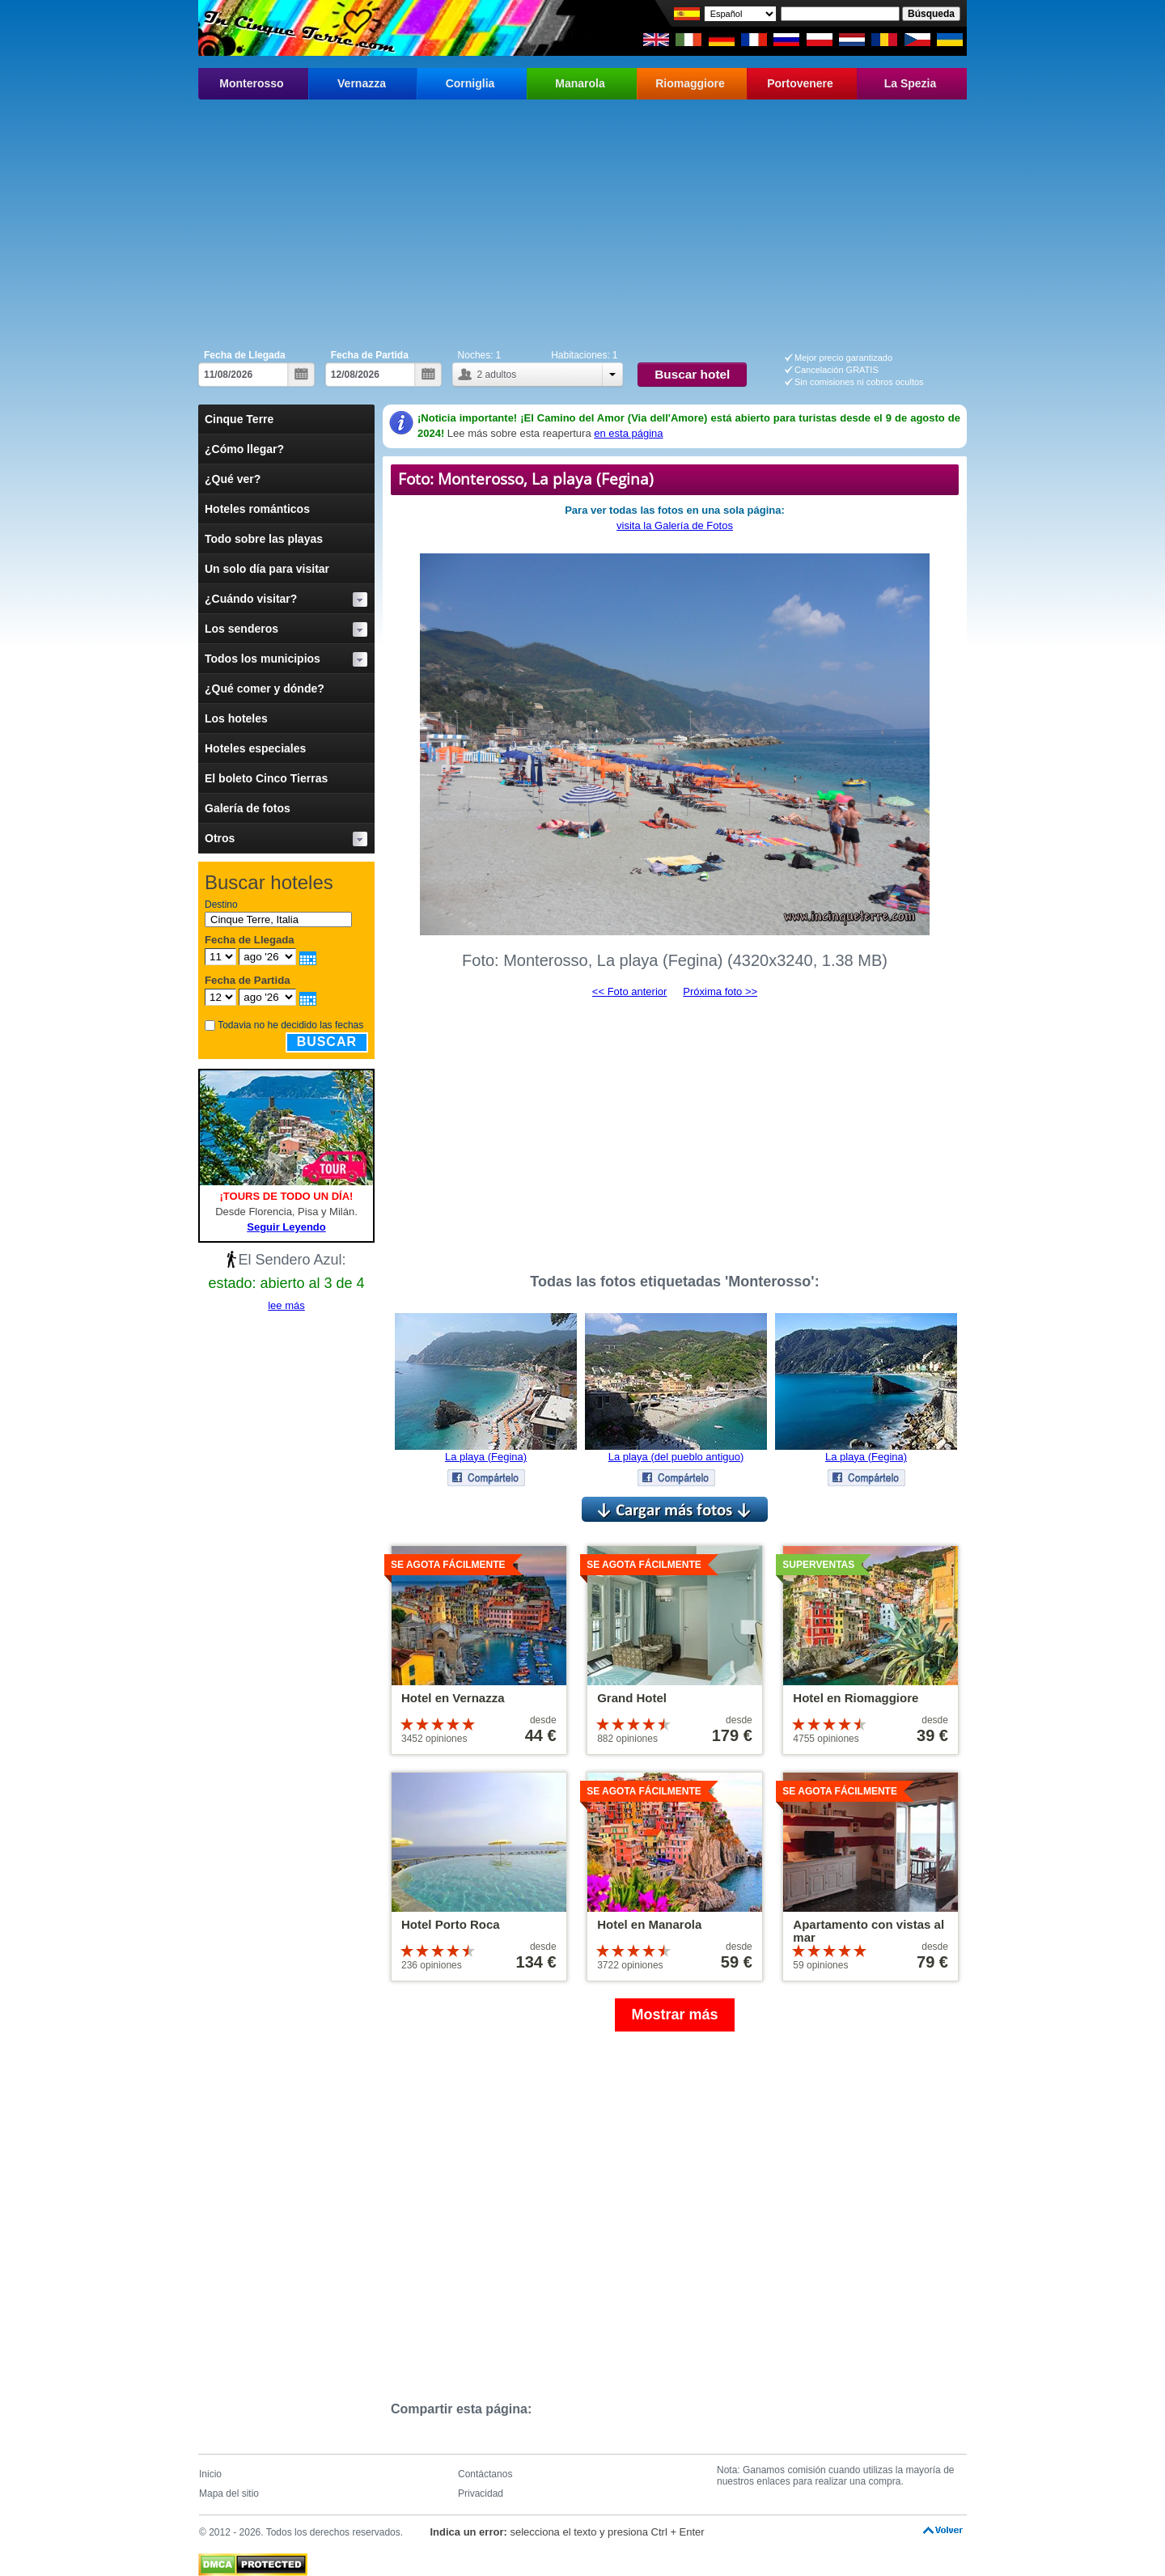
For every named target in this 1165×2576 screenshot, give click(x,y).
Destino (221, 904)
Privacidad (480, 2493)
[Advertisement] (582, 221)
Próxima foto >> (720, 991)
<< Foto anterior (629, 991)
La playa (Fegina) (486, 1457)
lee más (286, 1305)
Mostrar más (674, 2014)
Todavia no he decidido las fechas (290, 1025)
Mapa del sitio (229, 2493)
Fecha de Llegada (245, 355)
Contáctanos (485, 2474)
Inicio (210, 2474)
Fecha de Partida (370, 355)
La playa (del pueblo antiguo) (676, 1457)
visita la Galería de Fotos (674, 525)
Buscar (327, 1042)
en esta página (628, 433)
